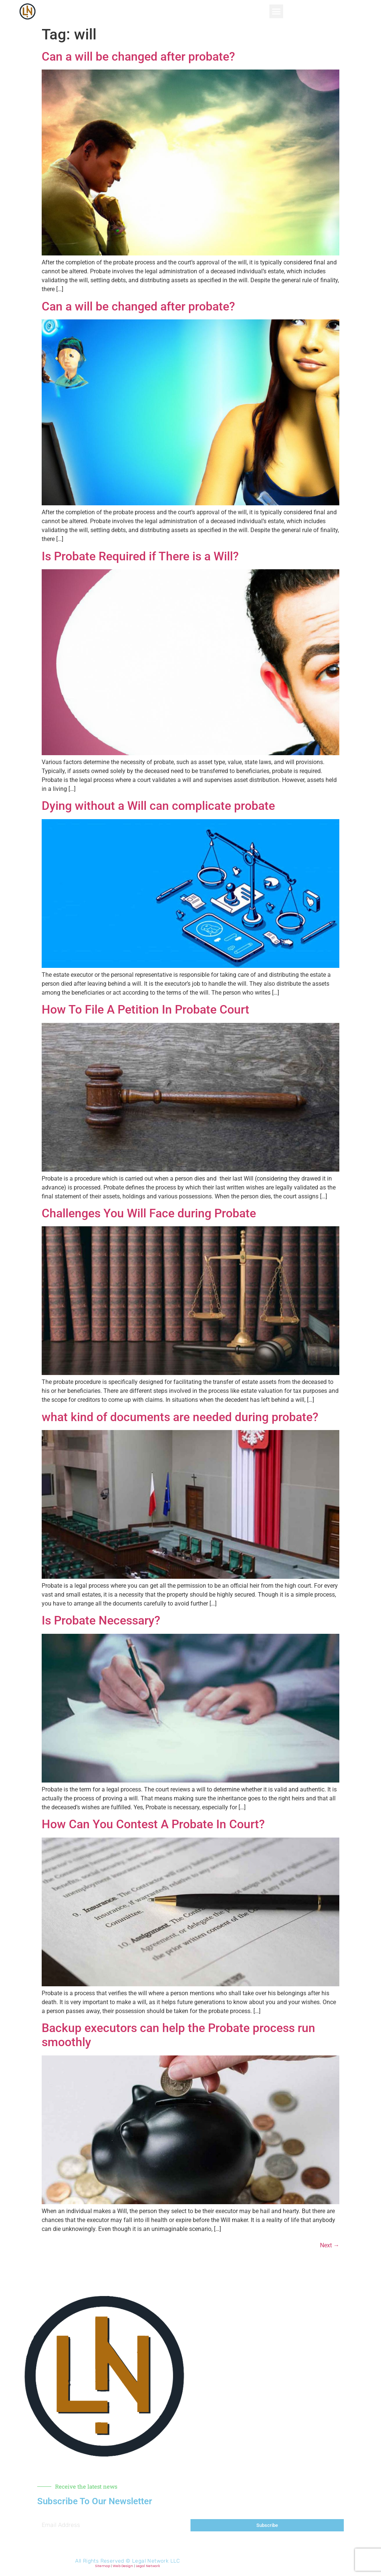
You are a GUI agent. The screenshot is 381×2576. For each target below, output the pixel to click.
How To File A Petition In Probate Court (145, 1009)
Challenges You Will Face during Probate (149, 1213)
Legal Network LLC (156, 2561)
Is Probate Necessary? (101, 1620)
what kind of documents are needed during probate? (180, 1417)
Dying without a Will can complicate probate (158, 806)
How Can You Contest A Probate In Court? (153, 1824)
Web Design (123, 2566)
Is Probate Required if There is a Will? (140, 556)
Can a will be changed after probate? (138, 56)
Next (329, 2245)
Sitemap (102, 2566)
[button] (276, 11)
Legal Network (148, 2566)
